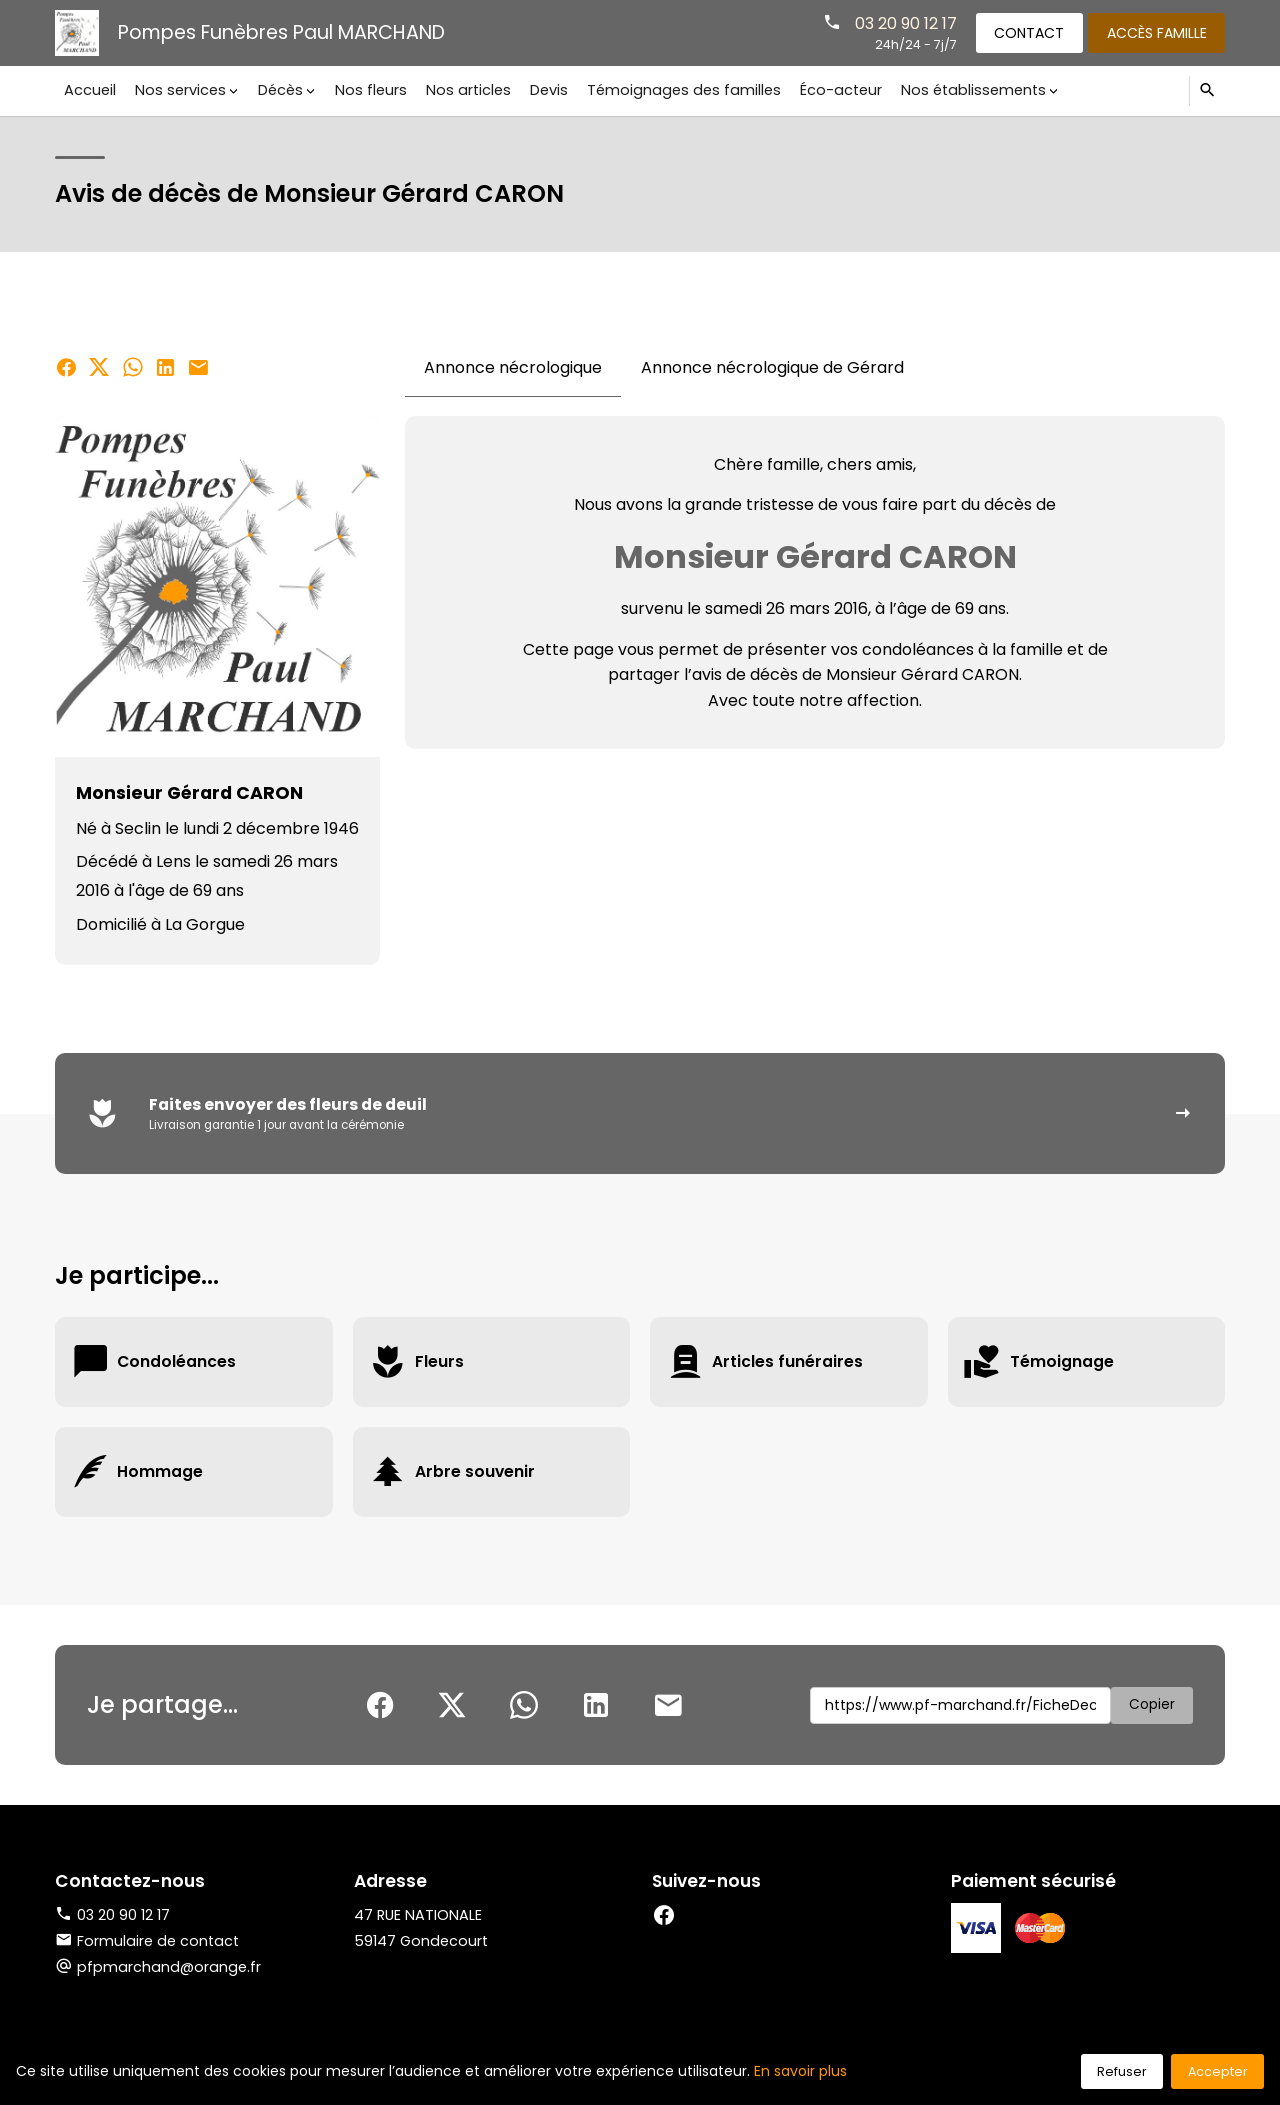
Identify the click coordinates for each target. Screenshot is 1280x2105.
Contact (1025, 32)
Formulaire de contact (147, 1942)
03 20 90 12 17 (900, 22)
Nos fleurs (365, 90)
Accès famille (1155, 32)
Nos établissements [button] (959, 90)
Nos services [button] (178, 90)
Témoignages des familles (673, 90)
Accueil (90, 90)
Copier (1152, 1706)
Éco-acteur (828, 90)
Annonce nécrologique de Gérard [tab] (772, 367)
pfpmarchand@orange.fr (169, 1968)
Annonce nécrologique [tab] (513, 367)
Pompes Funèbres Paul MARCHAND (281, 32)
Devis (540, 90)
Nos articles (461, 90)
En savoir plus (800, 2071)
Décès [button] (276, 90)
